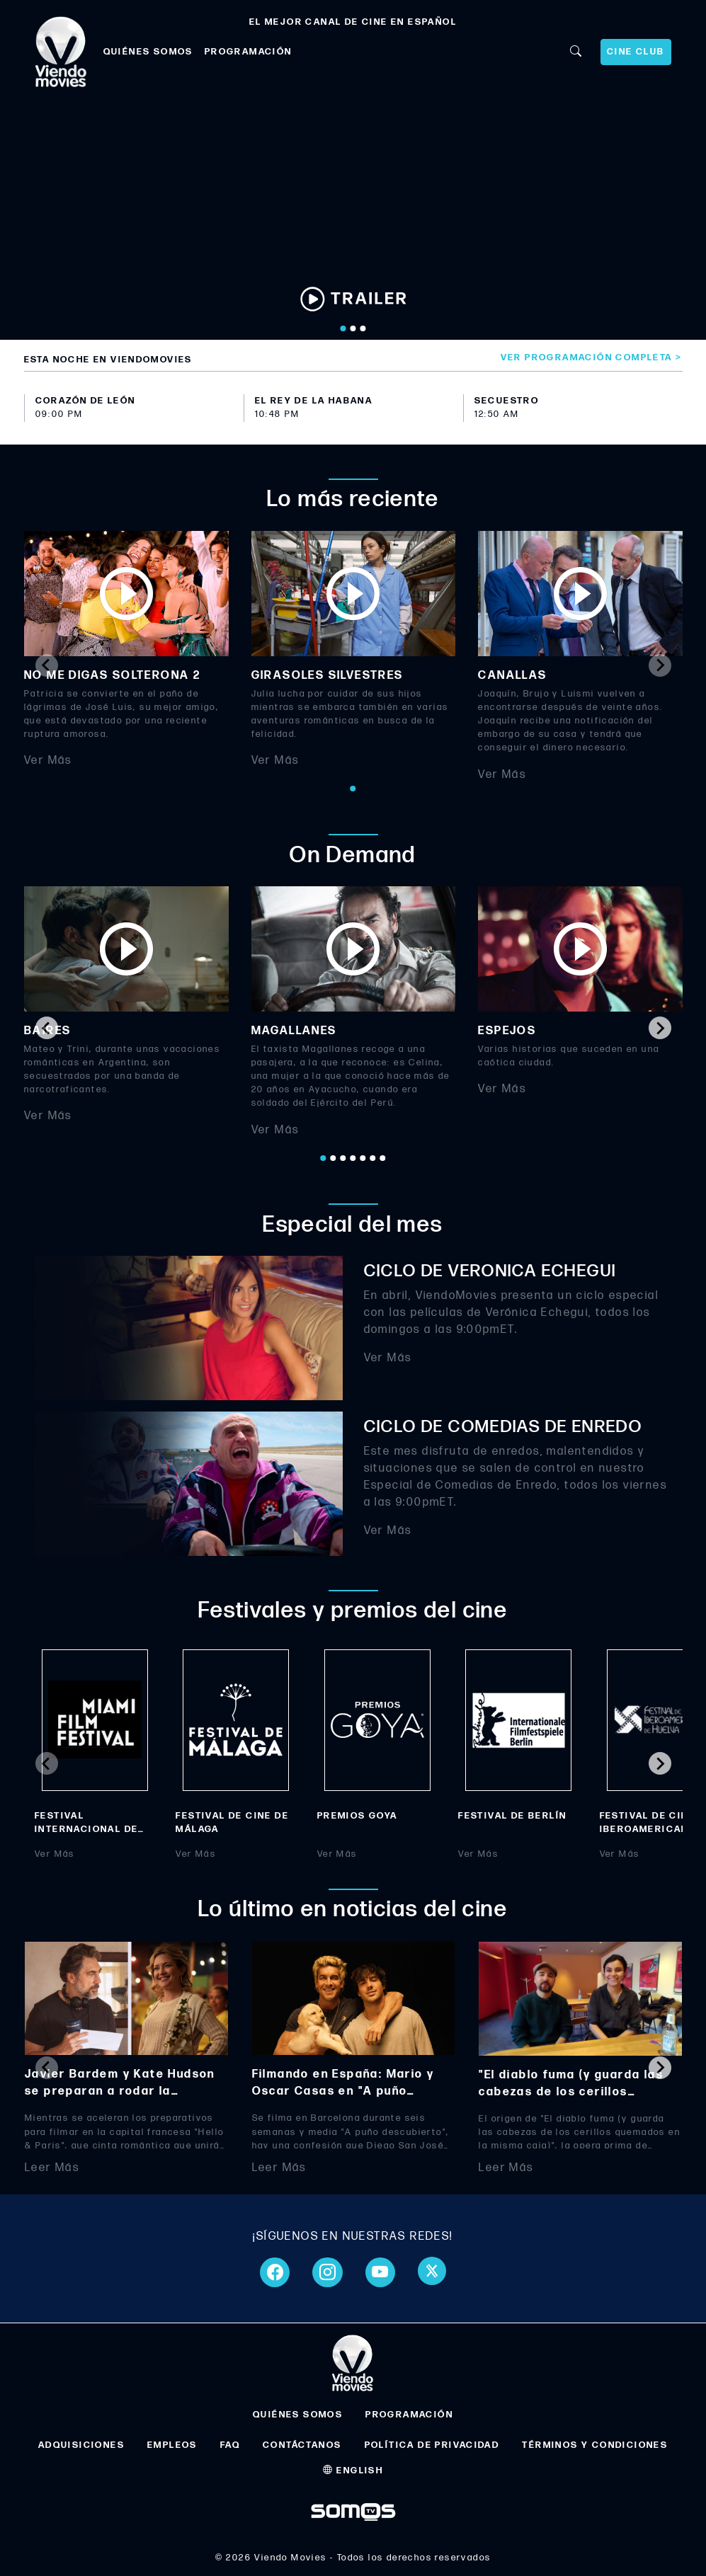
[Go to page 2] (333, 1158)
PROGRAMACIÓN (248, 51)
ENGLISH (353, 2470)
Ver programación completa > (592, 357)
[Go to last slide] (46, 1028)
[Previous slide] (46, 665)
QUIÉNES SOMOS (148, 51)
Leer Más (52, 2167)
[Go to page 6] (373, 1158)
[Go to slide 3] (362, 328)
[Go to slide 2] (352, 328)
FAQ (230, 2445)
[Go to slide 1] (343, 328)
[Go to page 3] (343, 1158)
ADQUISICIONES (81, 2445)
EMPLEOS (172, 2445)
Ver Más (48, 760)
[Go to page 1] (353, 788)
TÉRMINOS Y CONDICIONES (595, 2445)
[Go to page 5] (363, 1158)
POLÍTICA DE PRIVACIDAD (432, 2445)
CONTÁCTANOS (302, 2445)
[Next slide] (660, 665)
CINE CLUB (636, 51)
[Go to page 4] (353, 1158)
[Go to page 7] (383, 1158)
